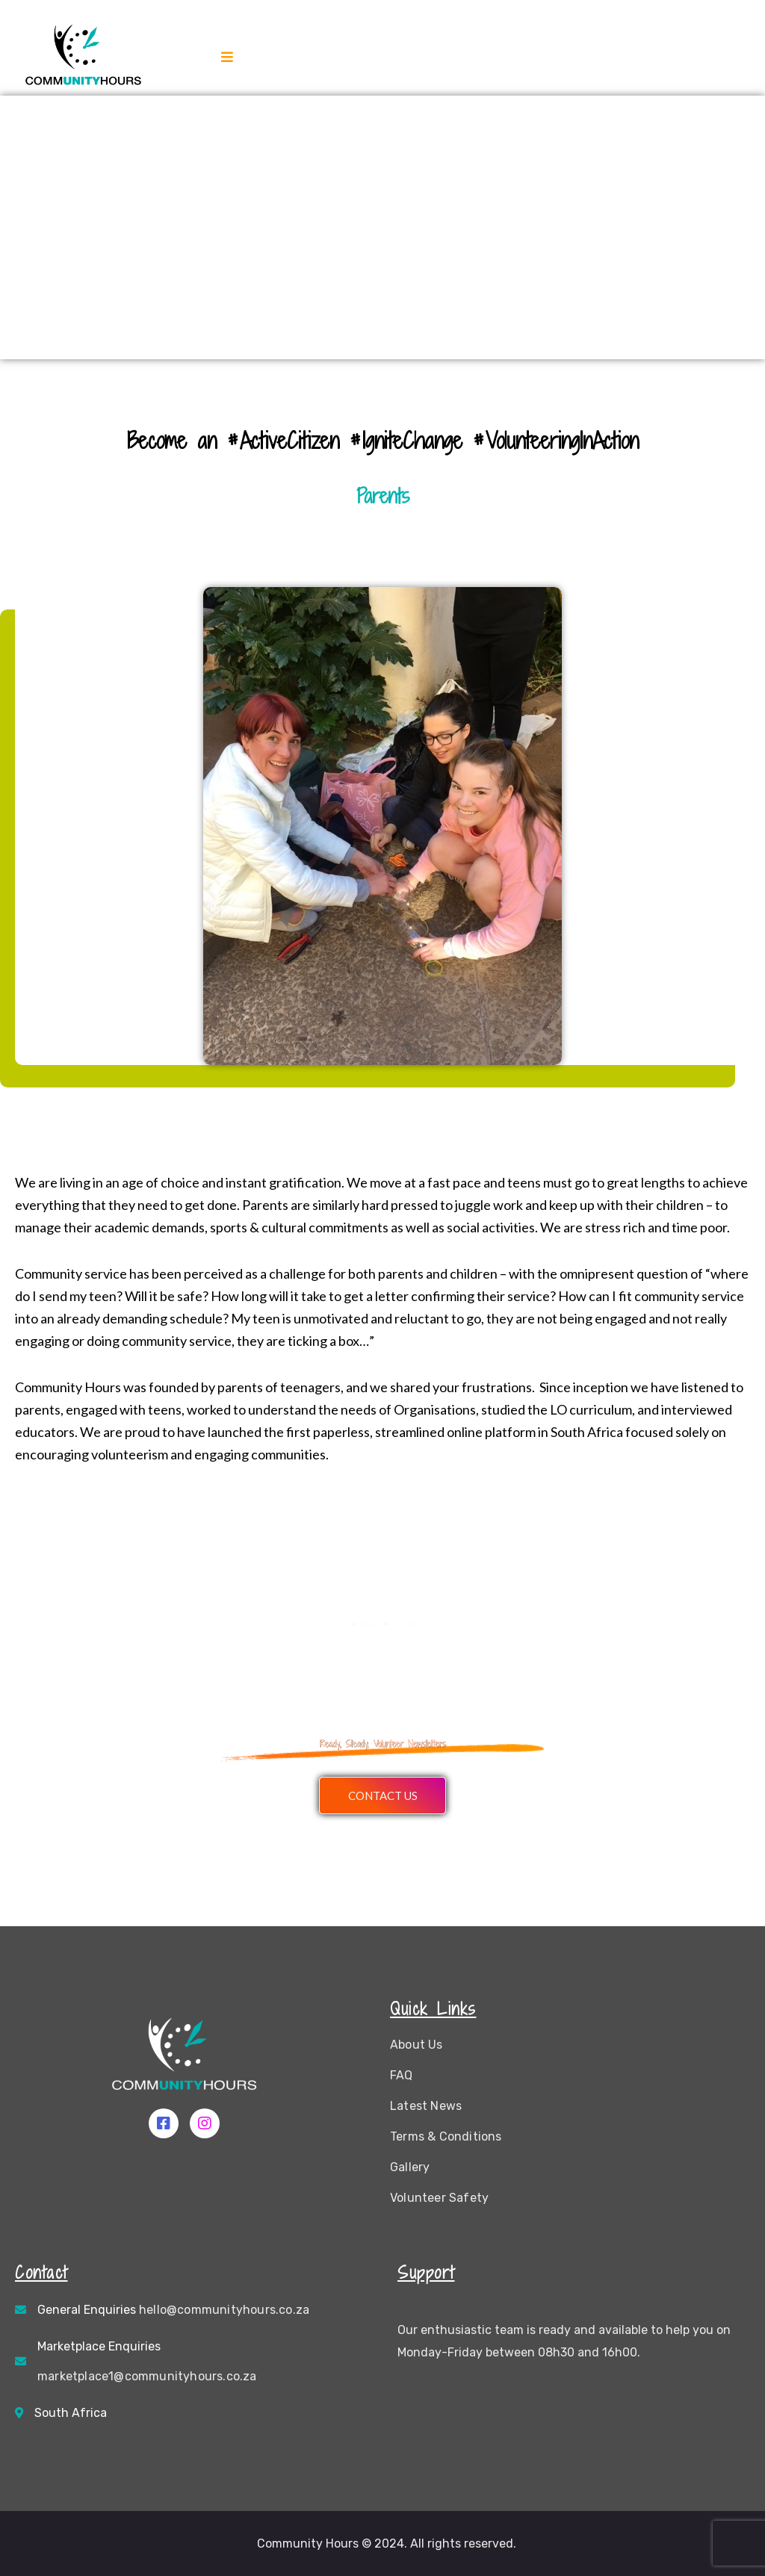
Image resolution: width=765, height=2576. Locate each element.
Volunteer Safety (439, 2198)
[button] (382, 1795)
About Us (416, 2044)
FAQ (401, 2075)
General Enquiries (173, 2310)
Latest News (426, 2106)
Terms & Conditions (446, 2136)
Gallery (410, 2167)
